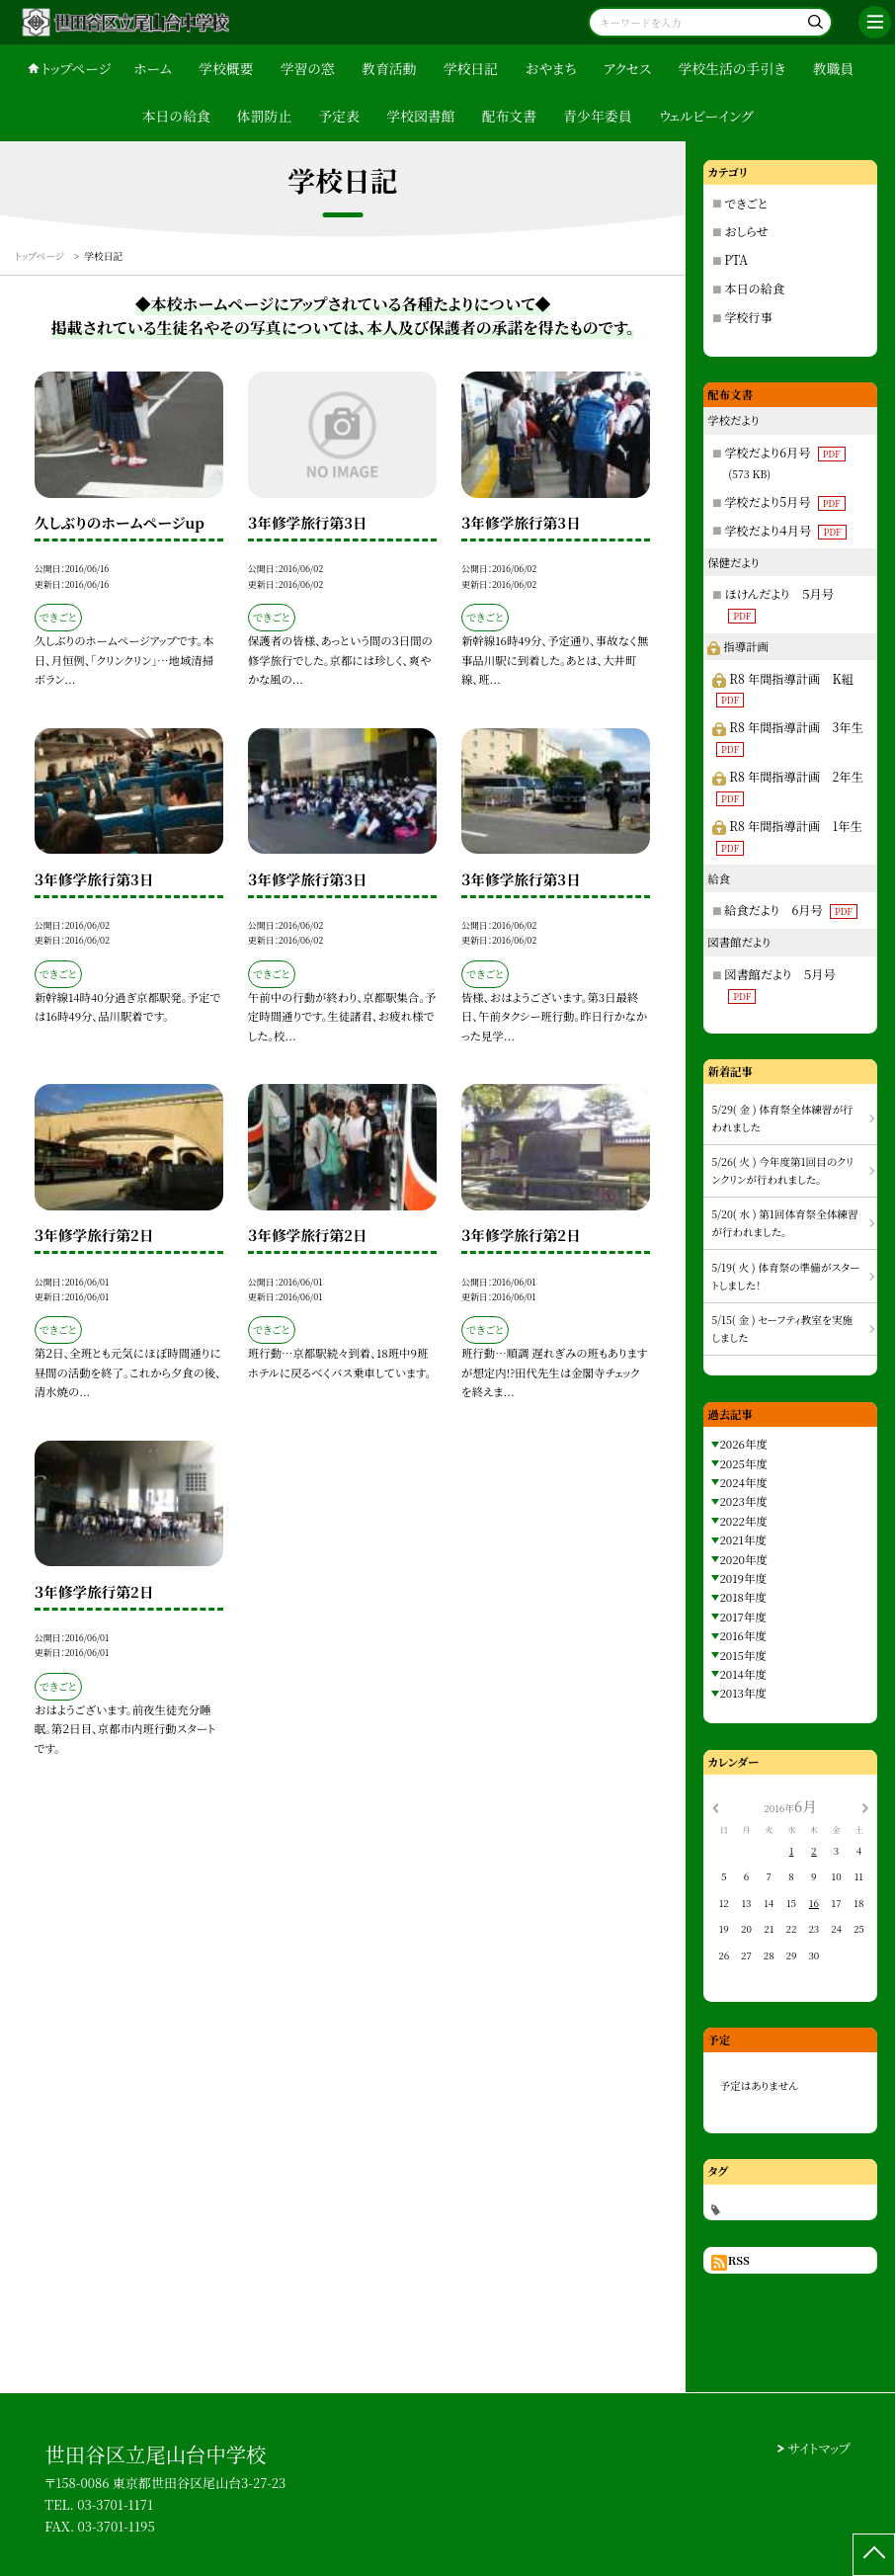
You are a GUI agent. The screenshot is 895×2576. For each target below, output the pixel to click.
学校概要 (226, 68)
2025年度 (743, 1463)
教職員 (833, 68)
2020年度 (743, 1559)
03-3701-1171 (115, 2504)
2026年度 (743, 1444)
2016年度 (742, 1635)
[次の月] (865, 1806)
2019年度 (742, 1578)
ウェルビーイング (706, 115)
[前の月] (715, 1806)
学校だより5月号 (785, 501)
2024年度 (743, 1482)
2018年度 (742, 1597)
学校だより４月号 (785, 530)
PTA (736, 259)
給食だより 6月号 (790, 909)
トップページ (76, 68)
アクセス (628, 68)
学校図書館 (420, 115)
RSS (739, 2260)
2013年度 (742, 1693)
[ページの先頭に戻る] (874, 2554)
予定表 (339, 115)
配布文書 (509, 115)
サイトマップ (819, 2448)
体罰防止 (264, 115)
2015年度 (742, 1655)
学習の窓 (308, 68)
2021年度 (742, 1539)
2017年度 (742, 1616)
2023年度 (743, 1501)
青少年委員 (597, 115)
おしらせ (746, 230)
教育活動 (389, 68)
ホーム (152, 68)
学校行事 (748, 316)
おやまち (550, 68)
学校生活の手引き (731, 68)
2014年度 (742, 1674)
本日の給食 (176, 115)
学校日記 (471, 68)
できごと (746, 203)
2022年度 (743, 1521)
